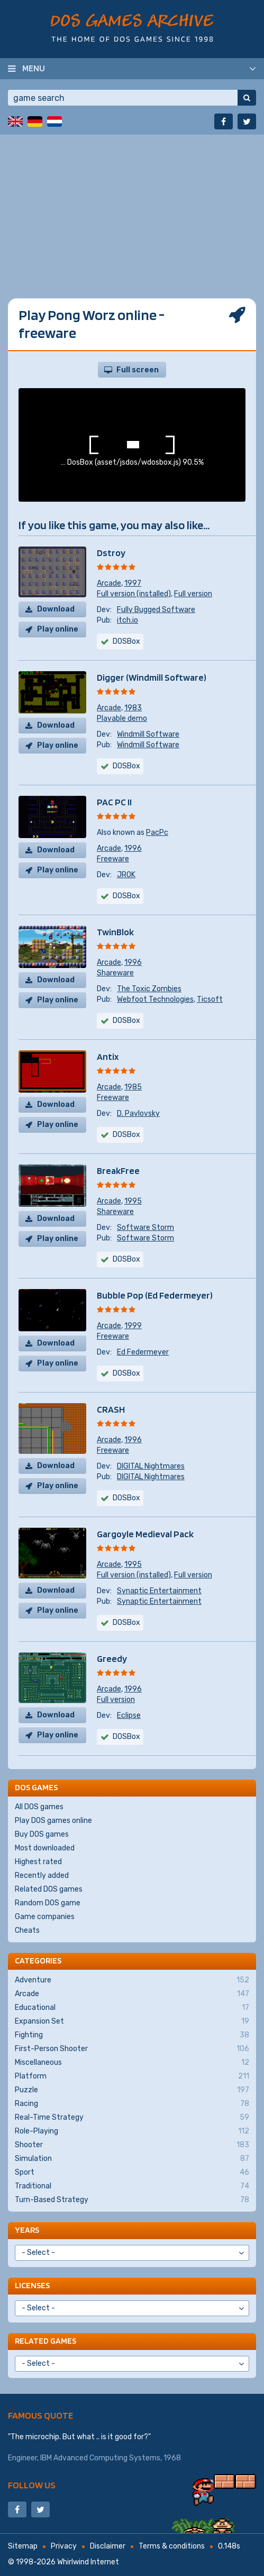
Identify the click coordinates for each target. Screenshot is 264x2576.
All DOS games (39, 1806)
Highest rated (38, 1861)
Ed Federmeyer (143, 1352)
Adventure (132, 1980)
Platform (132, 2076)
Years (27, 2230)
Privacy (64, 2546)
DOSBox (126, 765)
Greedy (112, 1658)
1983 (133, 707)
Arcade (109, 583)
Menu (33, 68)
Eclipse (129, 1715)
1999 (133, 1325)
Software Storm (145, 1227)
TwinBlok (115, 931)
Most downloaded (45, 1848)
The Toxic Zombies (149, 988)
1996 (133, 848)
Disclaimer (107, 2546)
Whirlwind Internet (88, 2562)
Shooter (132, 2145)
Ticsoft (210, 999)
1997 (132, 583)
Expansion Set (132, 2021)
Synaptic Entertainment (159, 1590)
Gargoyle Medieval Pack (145, 1533)
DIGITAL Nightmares (151, 1466)
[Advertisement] (132, 209)
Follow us (32, 2484)
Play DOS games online (53, 1820)
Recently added (42, 1875)
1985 (133, 1087)
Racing (132, 2104)
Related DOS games (49, 1889)
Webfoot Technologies (155, 999)
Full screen (137, 369)
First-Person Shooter (132, 2049)
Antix (108, 1056)
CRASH (111, 1409)
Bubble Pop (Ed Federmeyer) (155, 1295)
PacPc (157, 832)
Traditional (132, 2186)
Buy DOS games (42, 1834)
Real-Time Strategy (132, 2117)
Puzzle (132, 2090)
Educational (132, 2007)
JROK (126, 874)
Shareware (115, 973)
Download (56, 609)
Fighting (132, 2035)
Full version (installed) (134, 593)
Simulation (132, 2159)
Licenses (32, 2285)
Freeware (113, 858)
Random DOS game (47, 1902)
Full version (193, 593)
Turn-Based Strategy (132, 2200)
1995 (133, 1201)
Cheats (27, 1930)
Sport (132, 2172)
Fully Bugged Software (156, 609)
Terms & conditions (172, 2546)
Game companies (45, 1916)
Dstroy (111, 552)
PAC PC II (114, 801)
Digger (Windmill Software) (151, 677)
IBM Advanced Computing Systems (100, 2457)
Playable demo (122, 718)
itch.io (127, 620)
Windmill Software (148, 734)
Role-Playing (132, 2131)
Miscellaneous (132, 2062)
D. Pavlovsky (138, 1113)
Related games (45, 2341)
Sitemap (23, 2546)
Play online (57, 629)
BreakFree (118, 1170)
